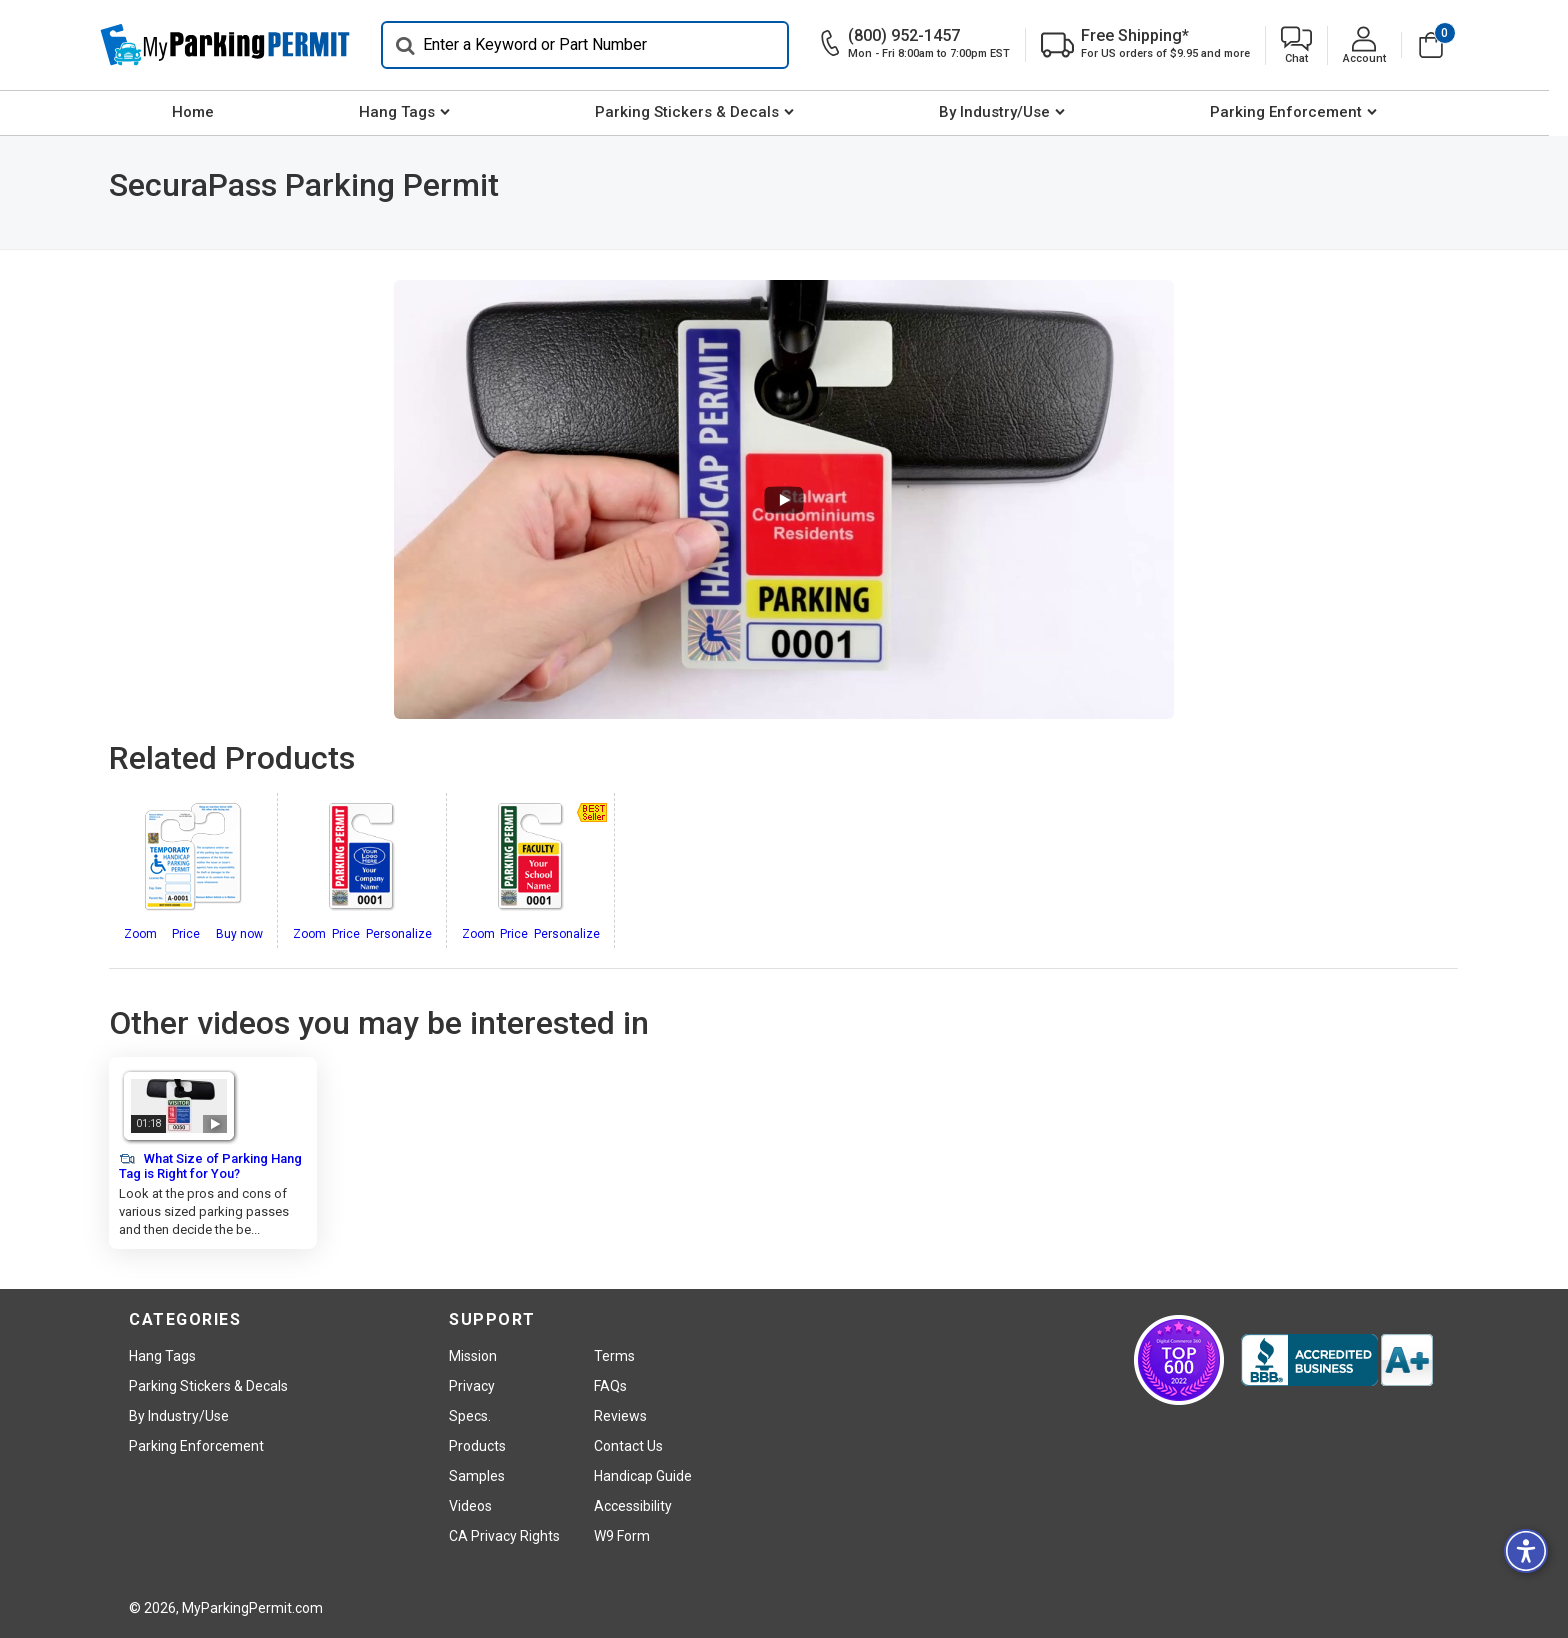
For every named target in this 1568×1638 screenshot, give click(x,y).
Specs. (470, 1416)
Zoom (140, 934)
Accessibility (633, 1506)
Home (203, 112)
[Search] (594, 45)
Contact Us (628, 1446)
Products (477, 1446)
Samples (477, 1476)
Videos (470, 1506)
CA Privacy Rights (504, 1536)
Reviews (620, 1416)
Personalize (399, 934)
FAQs (610, 1386)
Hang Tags (407, 112)
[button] (1305, 45)
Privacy (472, 1386)
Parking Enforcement (1296, 112)
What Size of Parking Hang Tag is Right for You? (210, 1166)
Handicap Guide (643, 1476)
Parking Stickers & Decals (697, 112)
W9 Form (622, 1536)
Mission (473, 1356)
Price (186, 934)
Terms (614, 1356)
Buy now (239, 934)
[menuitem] (202, 113)
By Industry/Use (1004, 112)
